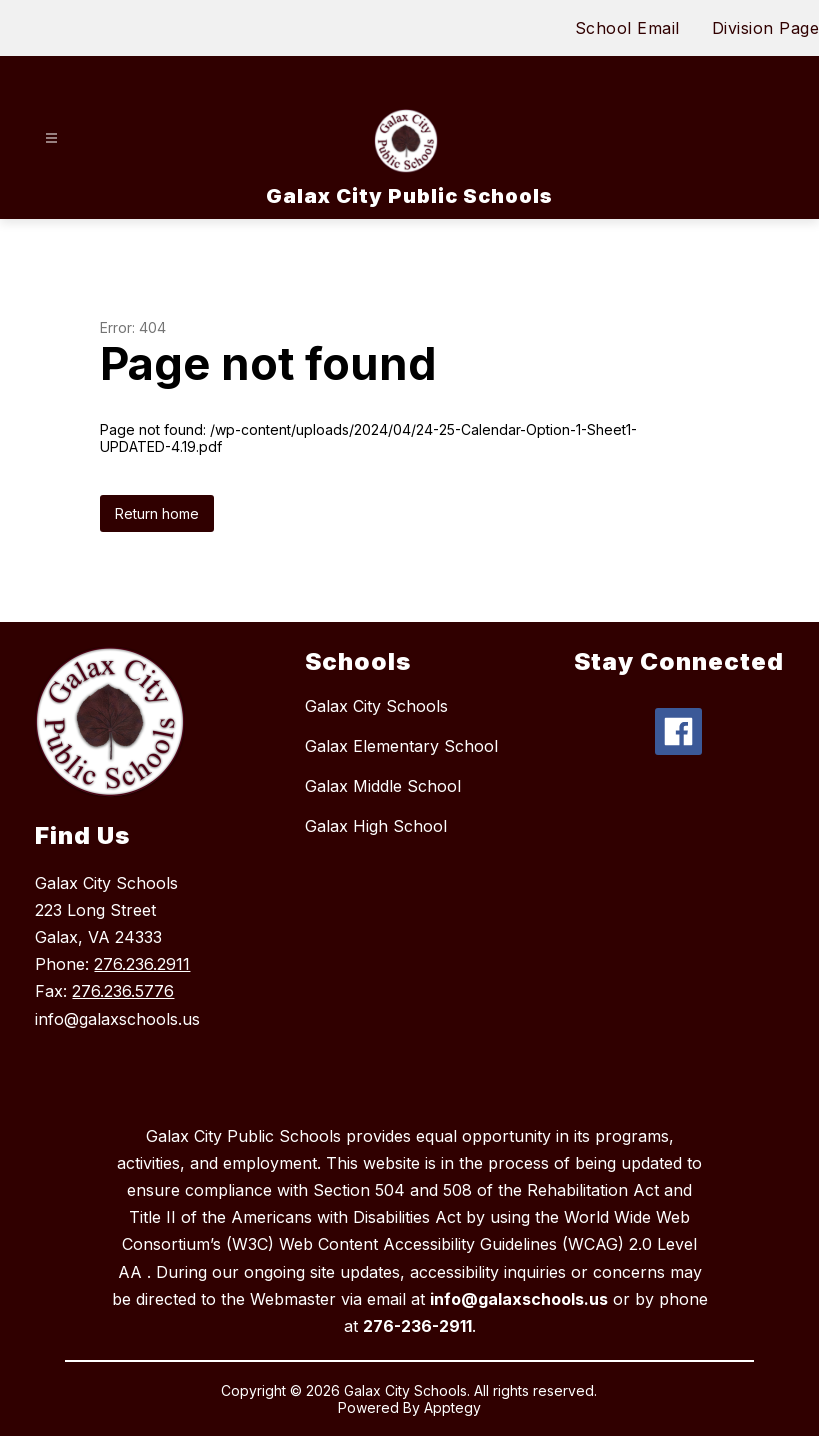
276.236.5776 (123, 991)
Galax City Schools (376, 706)
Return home (157, 513)
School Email (627, 28)
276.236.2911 (142, 964)
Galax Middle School (383, 786)
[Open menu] (51, 138)
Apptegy (452, 1407)
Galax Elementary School (401, 746)
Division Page (766, 28)
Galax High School (376, 826)
